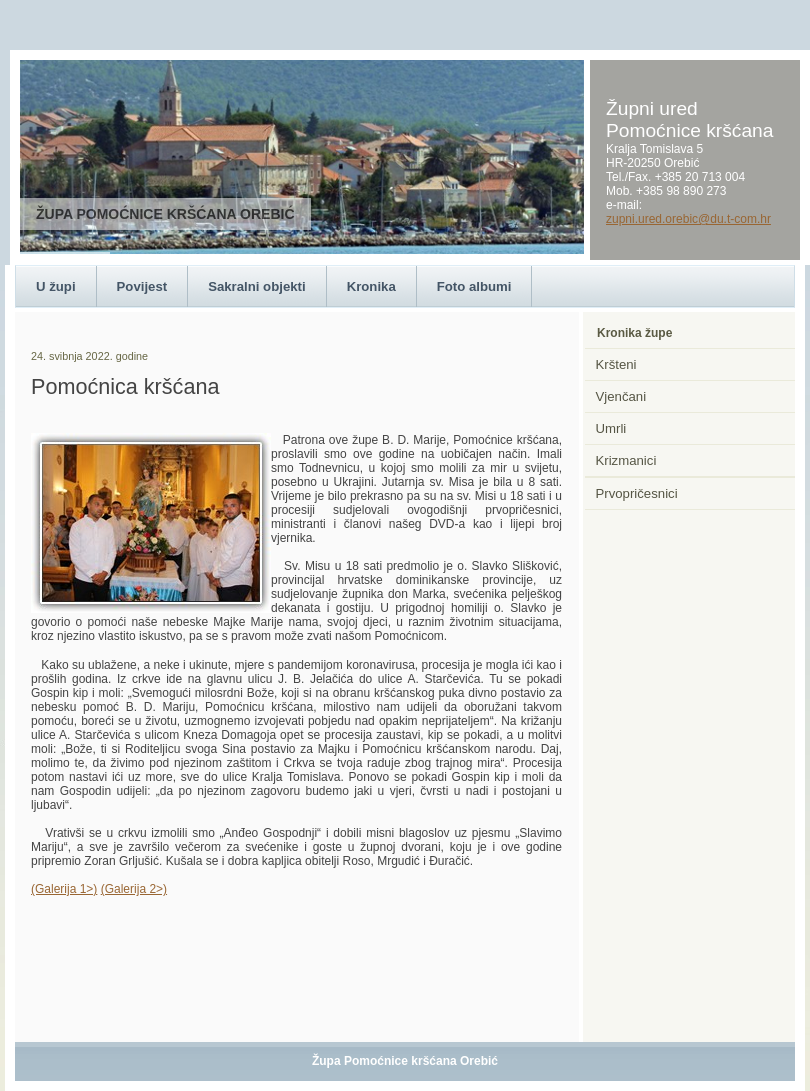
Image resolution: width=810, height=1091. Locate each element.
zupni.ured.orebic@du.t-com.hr (688, 219)
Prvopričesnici (637, 493)
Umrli (611, 428)
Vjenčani (621, 396)
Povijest (142, 286)
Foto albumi (474, 286)
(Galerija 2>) (134, 889)
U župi (56, 286)
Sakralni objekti (256, 286)
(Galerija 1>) (64, 889)
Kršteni (616, 364)
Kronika (371, 286)
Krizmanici (626, 460)
